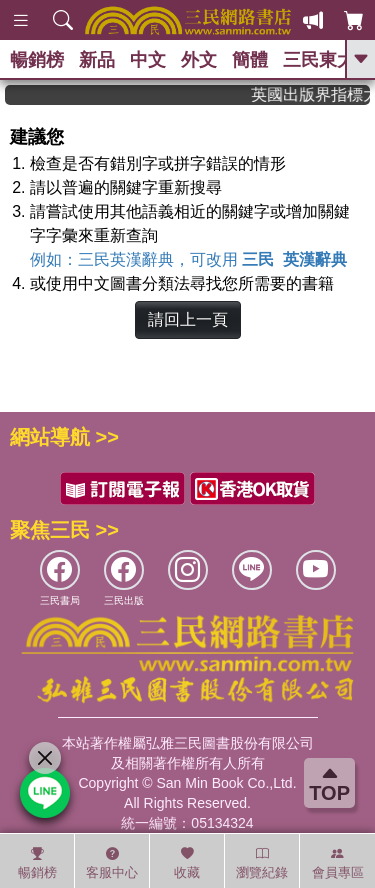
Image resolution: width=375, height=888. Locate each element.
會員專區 (338, 863)
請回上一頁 (188, 319)
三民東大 (319, 60)
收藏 (187, 863)
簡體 (250, 60)
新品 (97, 60)
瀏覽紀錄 (262, 863)
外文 (199, 60)
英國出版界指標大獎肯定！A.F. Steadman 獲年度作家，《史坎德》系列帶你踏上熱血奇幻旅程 (317, 94)
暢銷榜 (37, 60)
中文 (148, 60)
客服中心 (112, 863)
